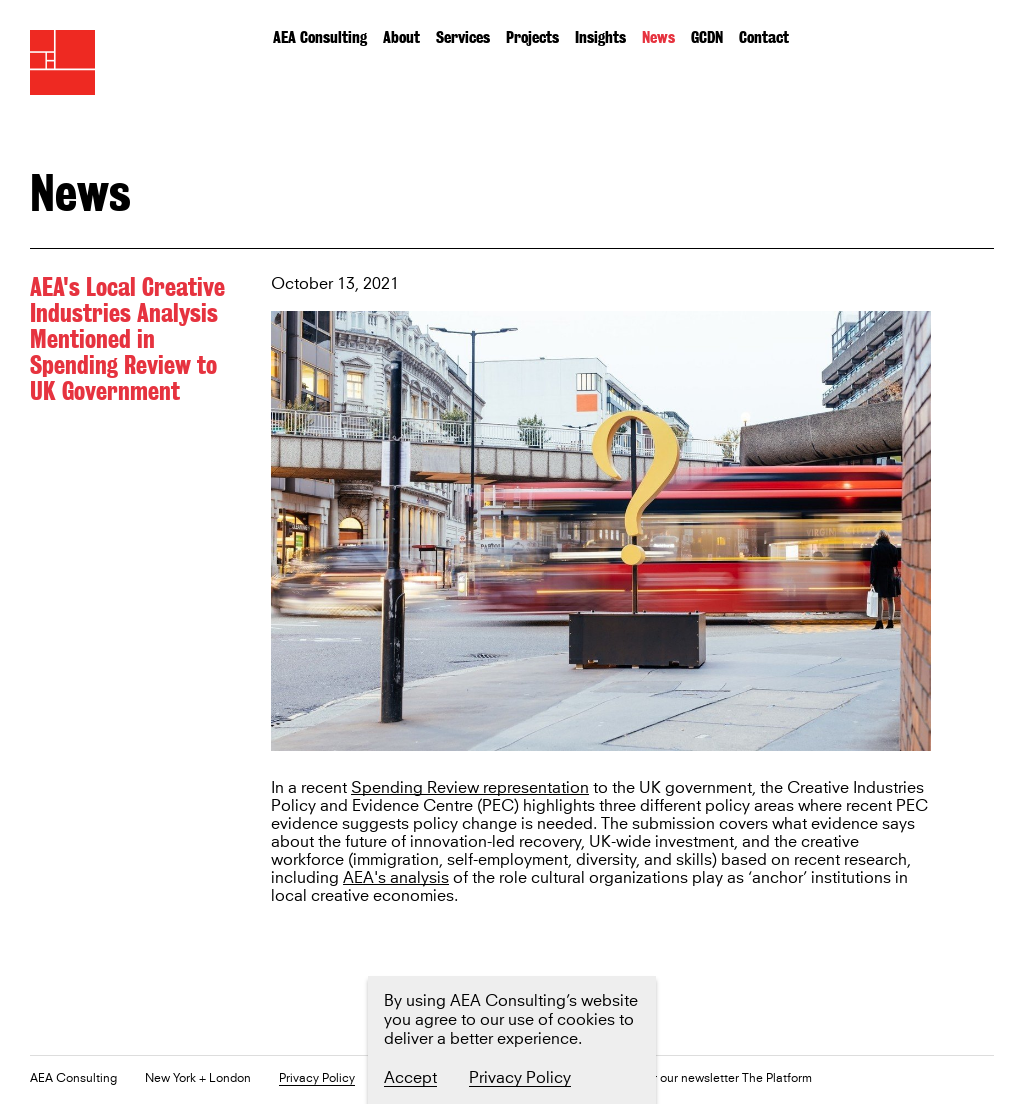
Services (463, 37)
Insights (600, 37)
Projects (532, 37)
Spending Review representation (470, 788)
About (401, 37)
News (658, 37)
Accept (410, 1078)
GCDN (707, 37)
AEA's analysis (396, 878)
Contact (764, 37)
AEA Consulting (320, 37)
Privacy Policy (317, 1079)
